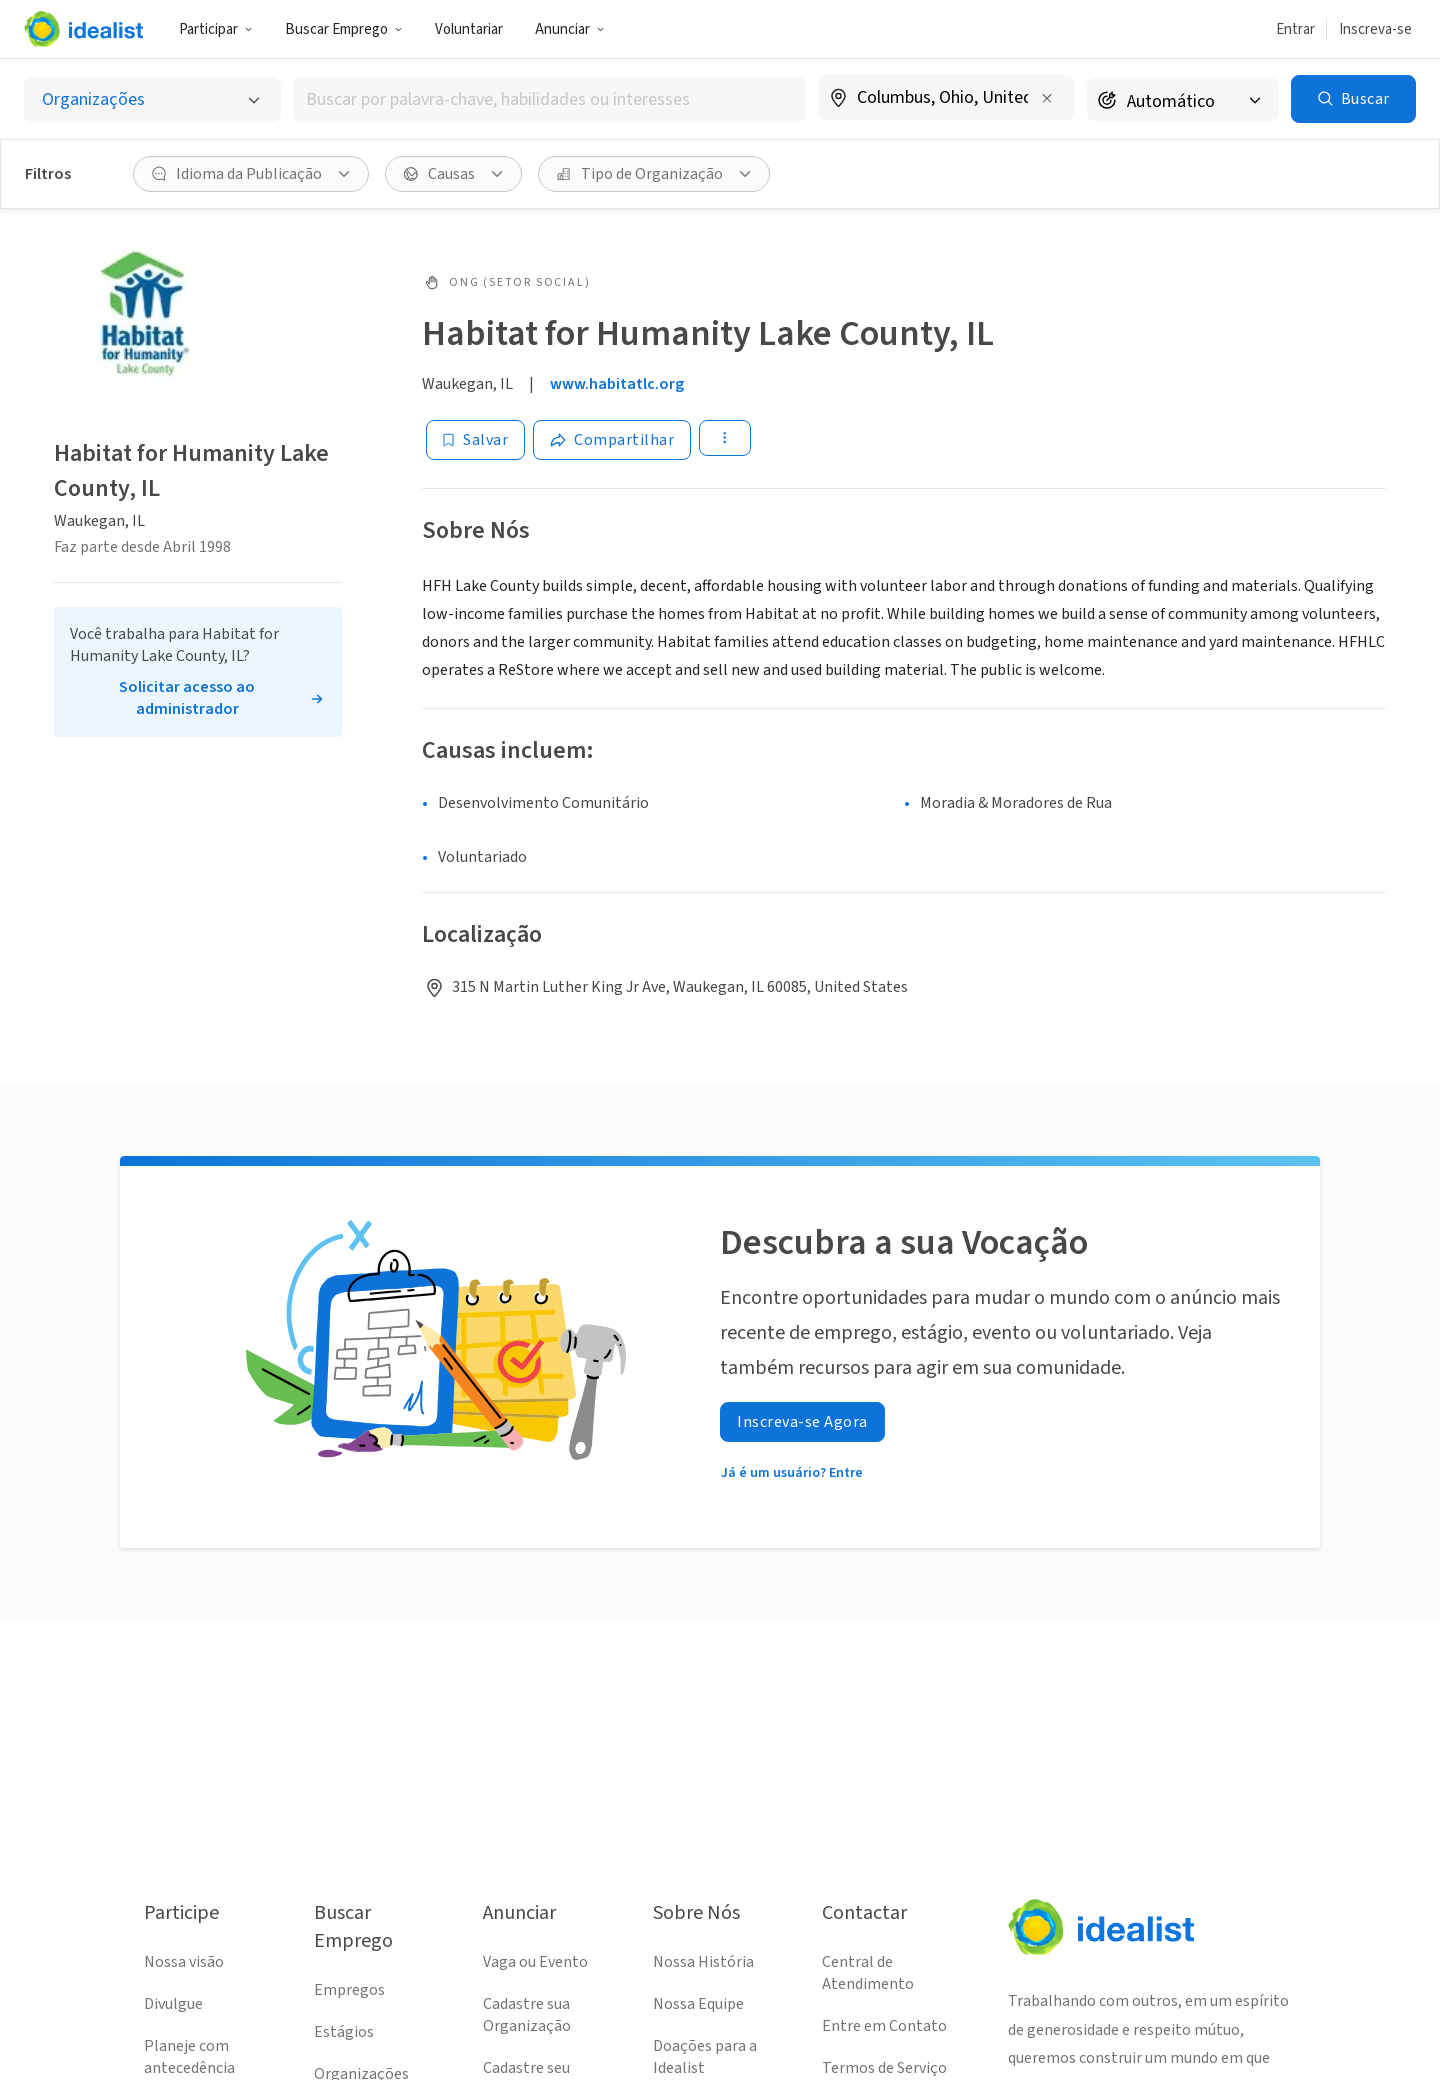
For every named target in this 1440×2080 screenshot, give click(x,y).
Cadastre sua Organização (527, 2015)
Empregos (349, 1990)
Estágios (344, 2032)
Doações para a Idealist (705, 2057)
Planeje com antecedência (189, 2057)
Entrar (1295, 29)
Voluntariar (469, 29)
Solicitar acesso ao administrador (187, 698)
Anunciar (570, 29)
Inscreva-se (1375, 29)
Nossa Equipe (698, 2004)
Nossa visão (184, 1962)
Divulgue (173, 2004)
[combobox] (549, 99)
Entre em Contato (884, 2026)
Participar (216, 29)
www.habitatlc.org (617, 384)
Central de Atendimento (868, 1973)
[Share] (612, 440)
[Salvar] (475, 440)
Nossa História (703, 1962)
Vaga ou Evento (535, 1962)
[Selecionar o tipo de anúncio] (152, 99)
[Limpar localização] (1047, 98)
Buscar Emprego (344, 29)
